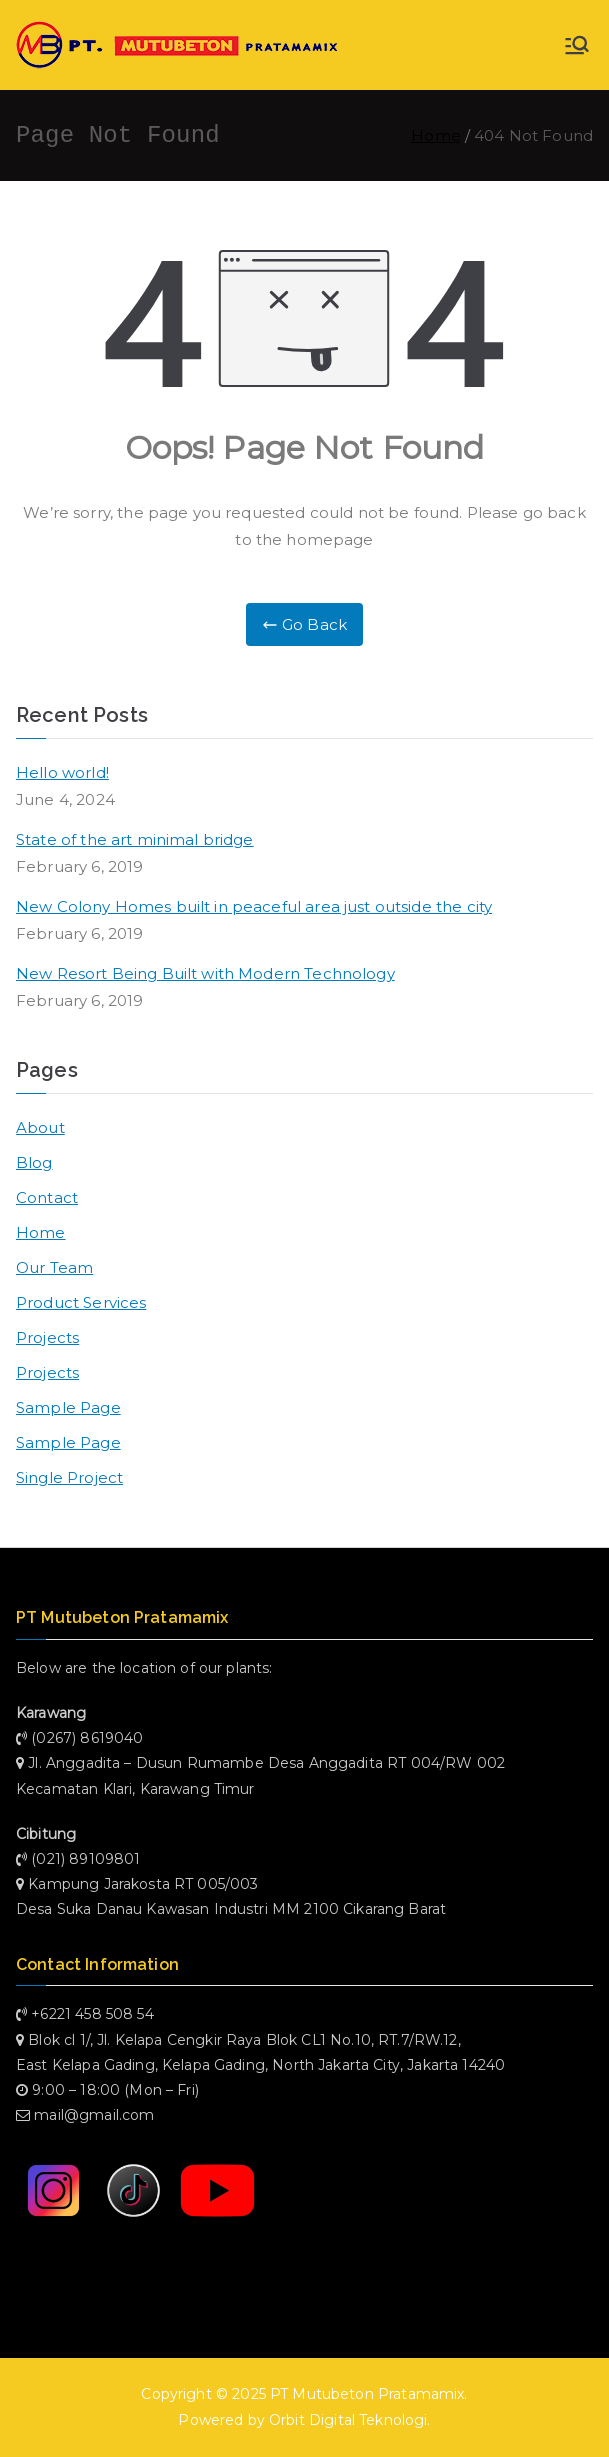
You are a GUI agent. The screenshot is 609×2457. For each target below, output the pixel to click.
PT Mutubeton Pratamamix (367, 2394)
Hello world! (62, 772)
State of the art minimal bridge (135, 839)
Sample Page (68, 1407)
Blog (34, 1162)
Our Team (54, 1267)
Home (41, 1232)
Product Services (81, 1302)
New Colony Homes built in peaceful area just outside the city (254, 906)
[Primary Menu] (577, 45)
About (40, 1127)
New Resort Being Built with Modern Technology (205, 973)
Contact (47, 1197)
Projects (47, 1337)
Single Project (69, 1477)
